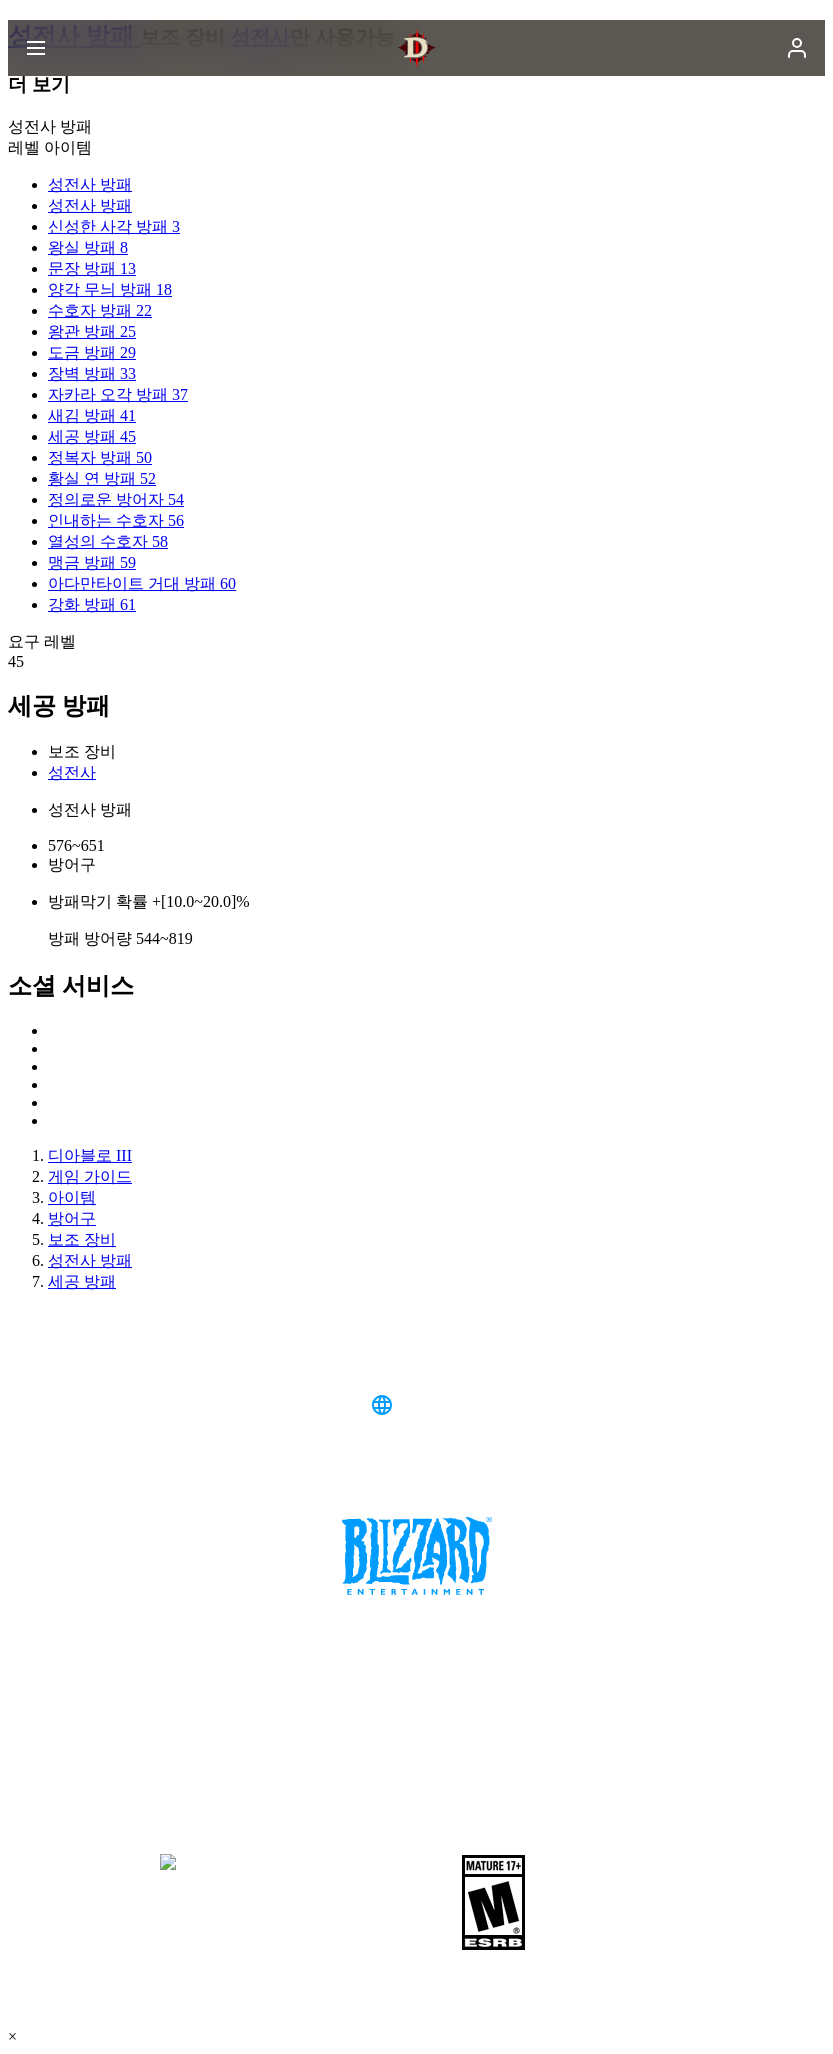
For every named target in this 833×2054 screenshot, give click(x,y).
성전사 (72, 772)
